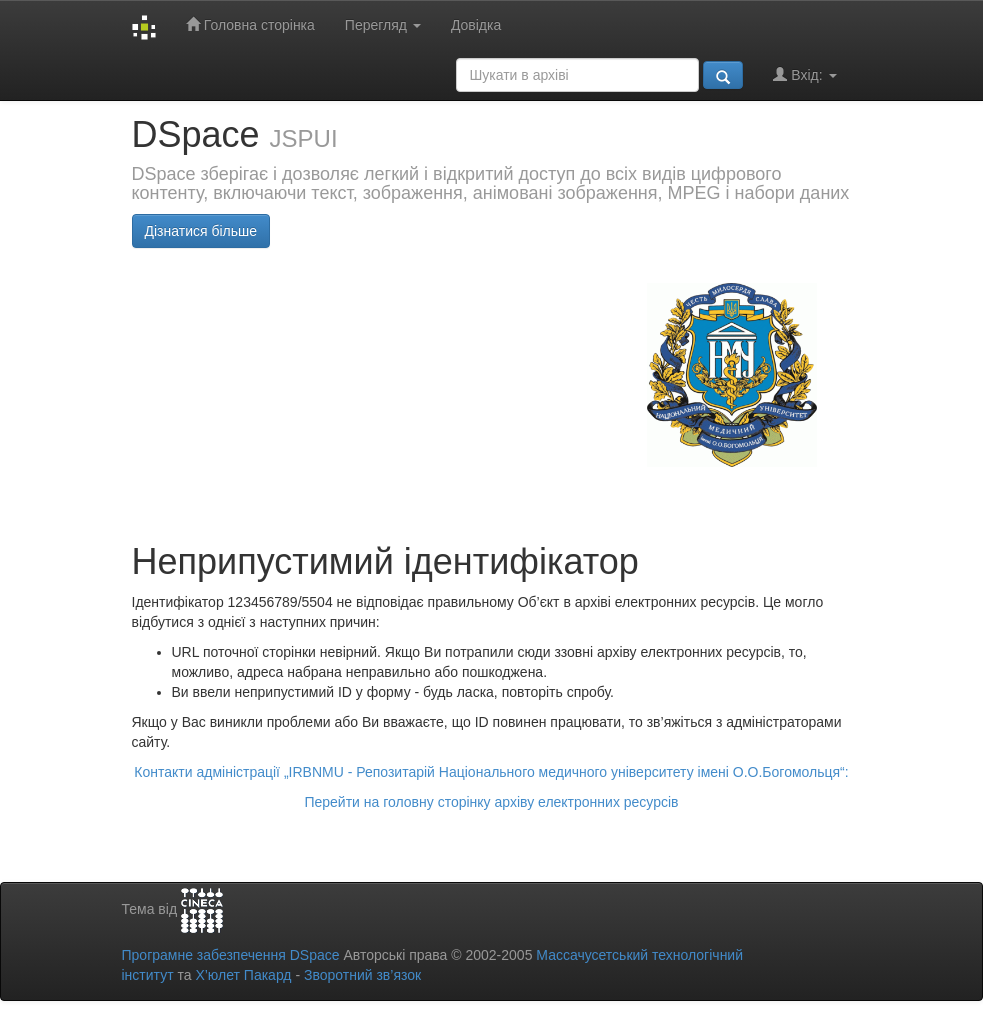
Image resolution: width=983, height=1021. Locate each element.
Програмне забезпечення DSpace (231, 955)
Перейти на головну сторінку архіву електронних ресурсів (491, 802)
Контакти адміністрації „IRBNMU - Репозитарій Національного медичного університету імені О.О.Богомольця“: (491, 772)
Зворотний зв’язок (362, 975)
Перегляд (383, 25)
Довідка (476, 25)
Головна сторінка (250, 24)
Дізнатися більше (201, 231)
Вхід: (804, 74)
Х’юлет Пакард (243, 975)
